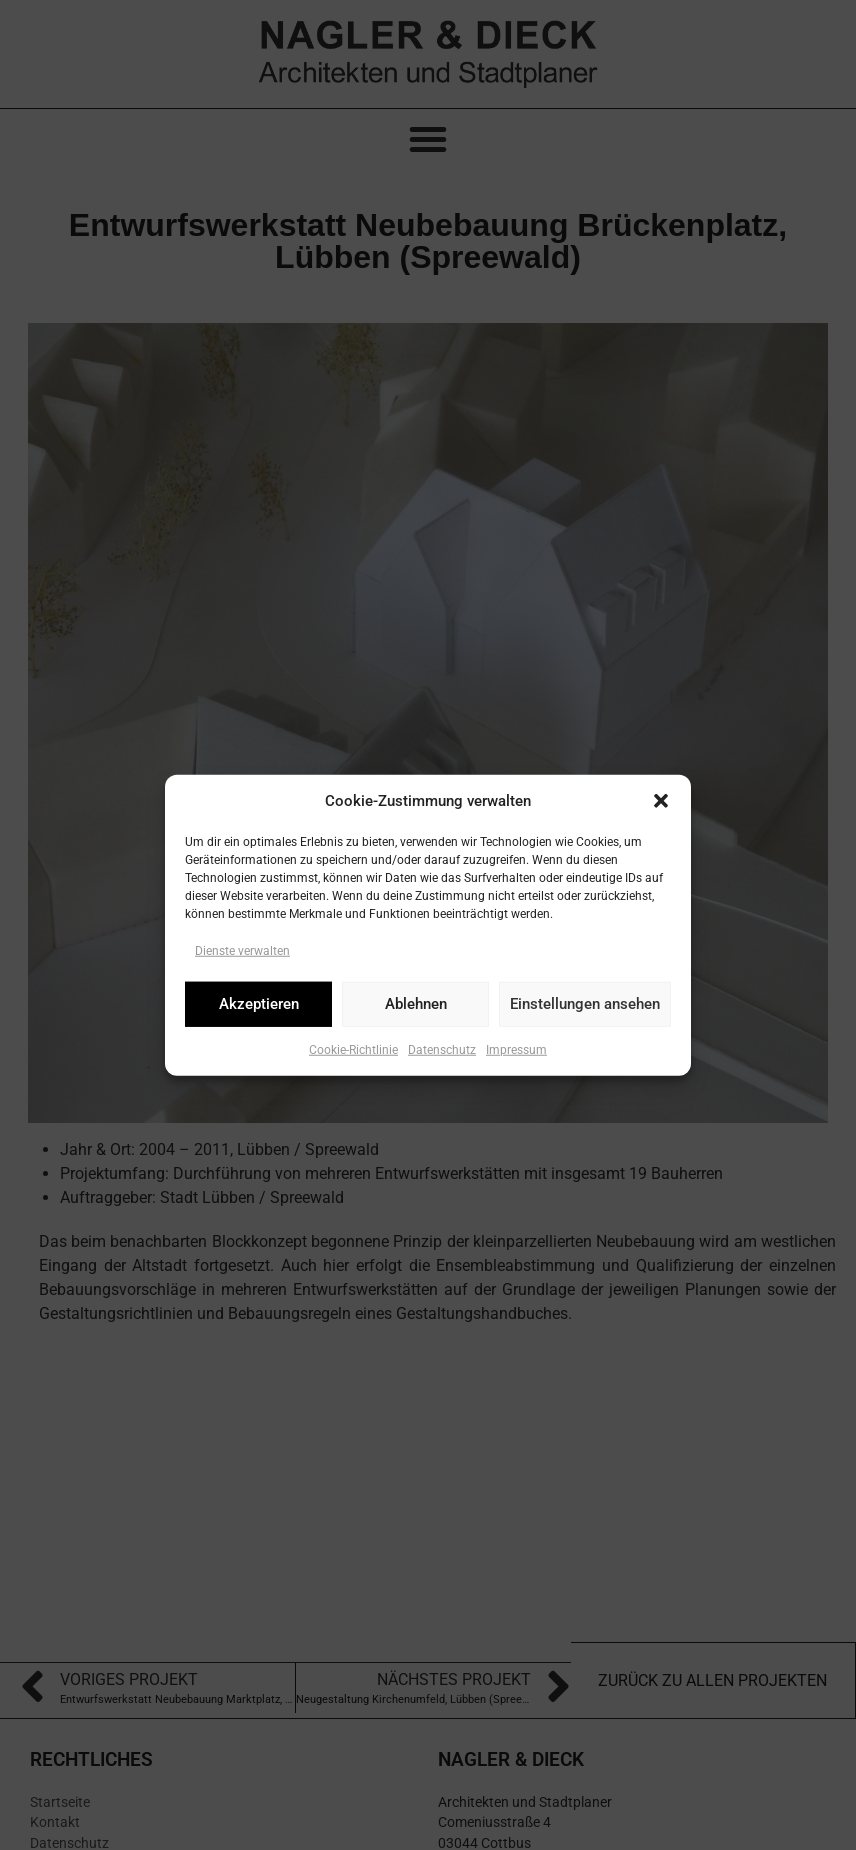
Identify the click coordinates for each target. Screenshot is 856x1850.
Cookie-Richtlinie (353, 1049)
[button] (661, 801)
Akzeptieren (259, 1004)
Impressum (516, 1049)
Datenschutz (442, 1049)
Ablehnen (416, 1004)
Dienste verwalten (242, 950)
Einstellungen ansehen (585, 1004)
